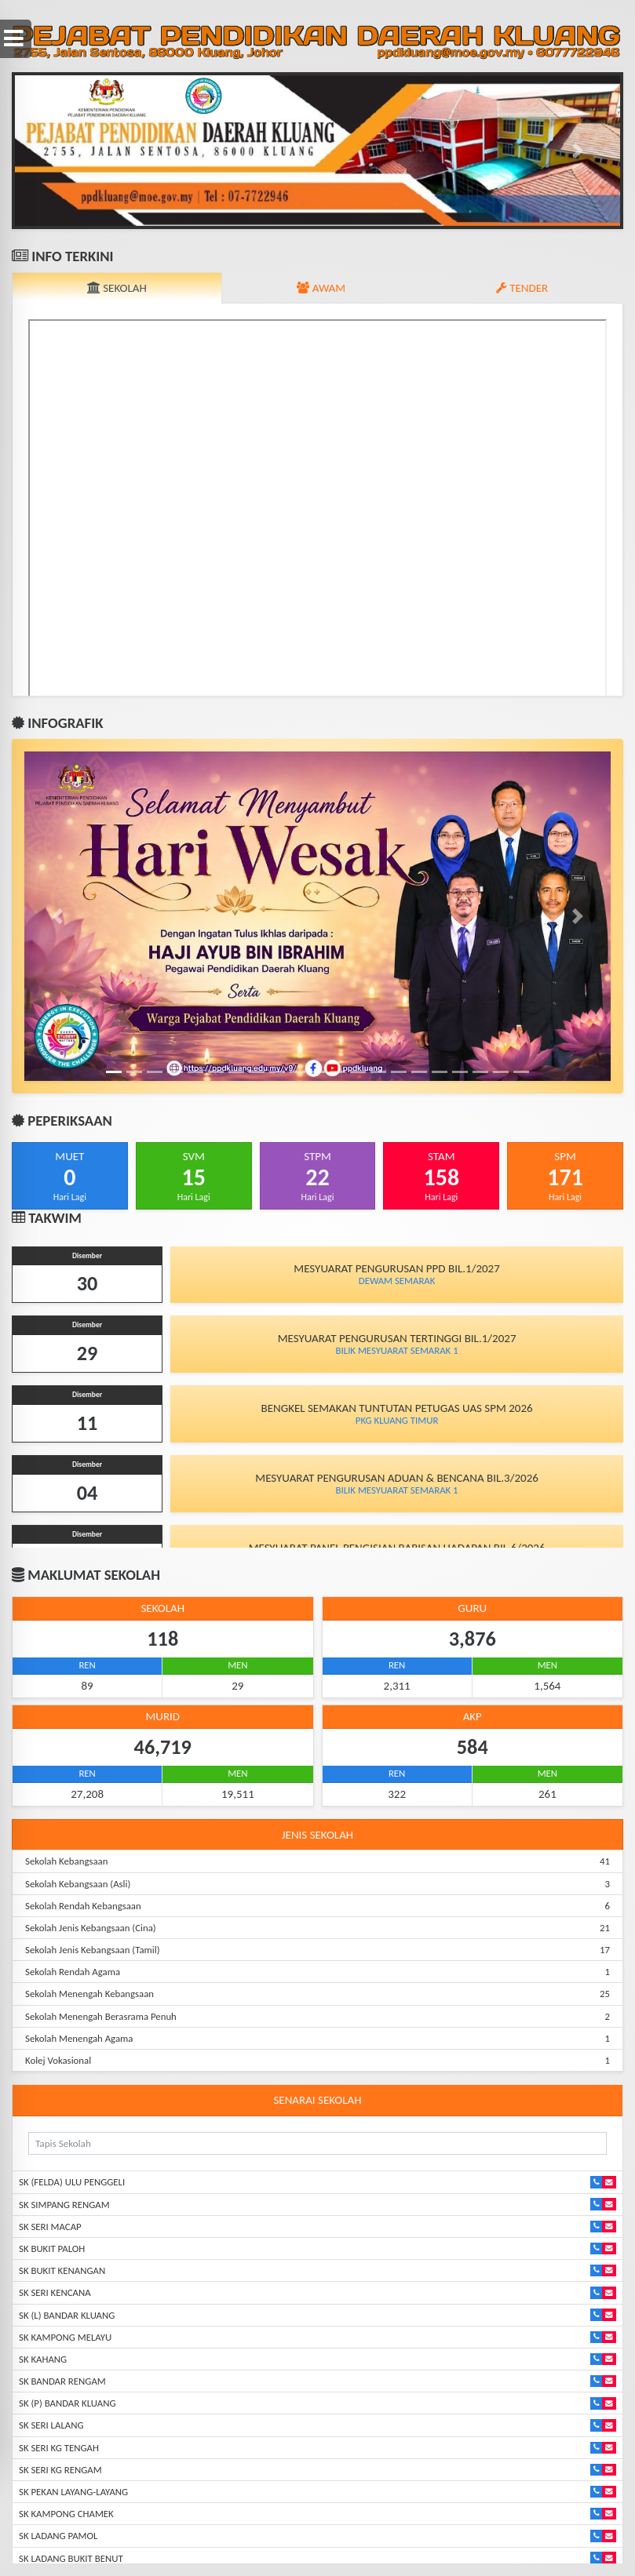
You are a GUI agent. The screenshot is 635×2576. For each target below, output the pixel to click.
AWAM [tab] (321, 288)
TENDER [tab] (522, 288)
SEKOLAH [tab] (117, 288)
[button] (58, 150)
